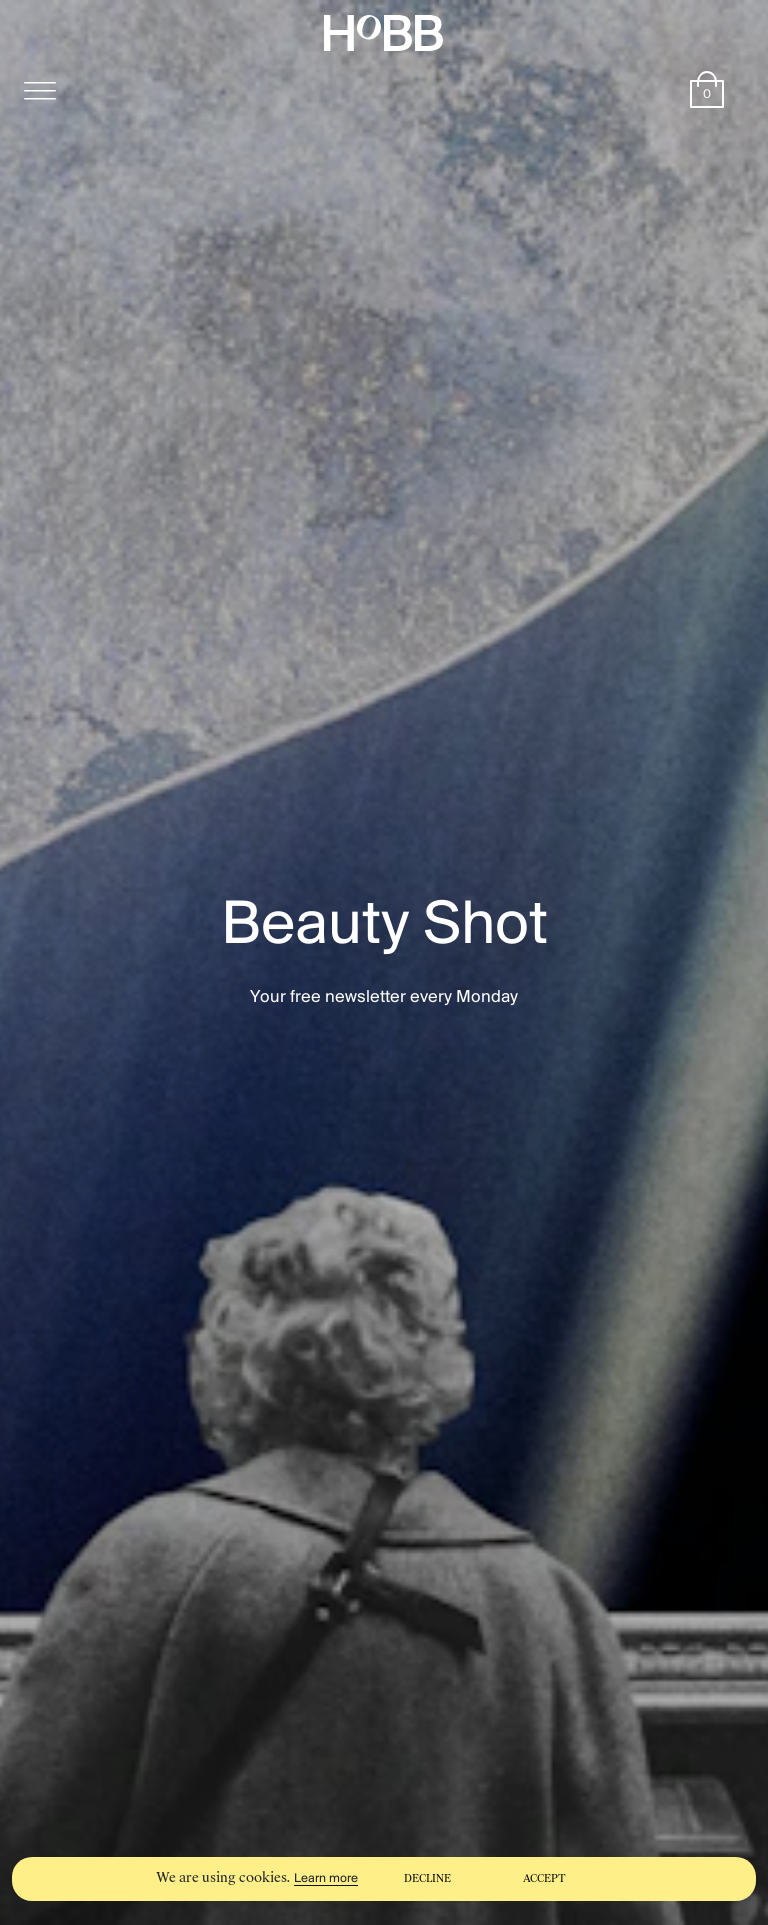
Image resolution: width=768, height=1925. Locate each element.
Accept (544, 1878)
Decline (427, 1878)
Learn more (326, 1878)
